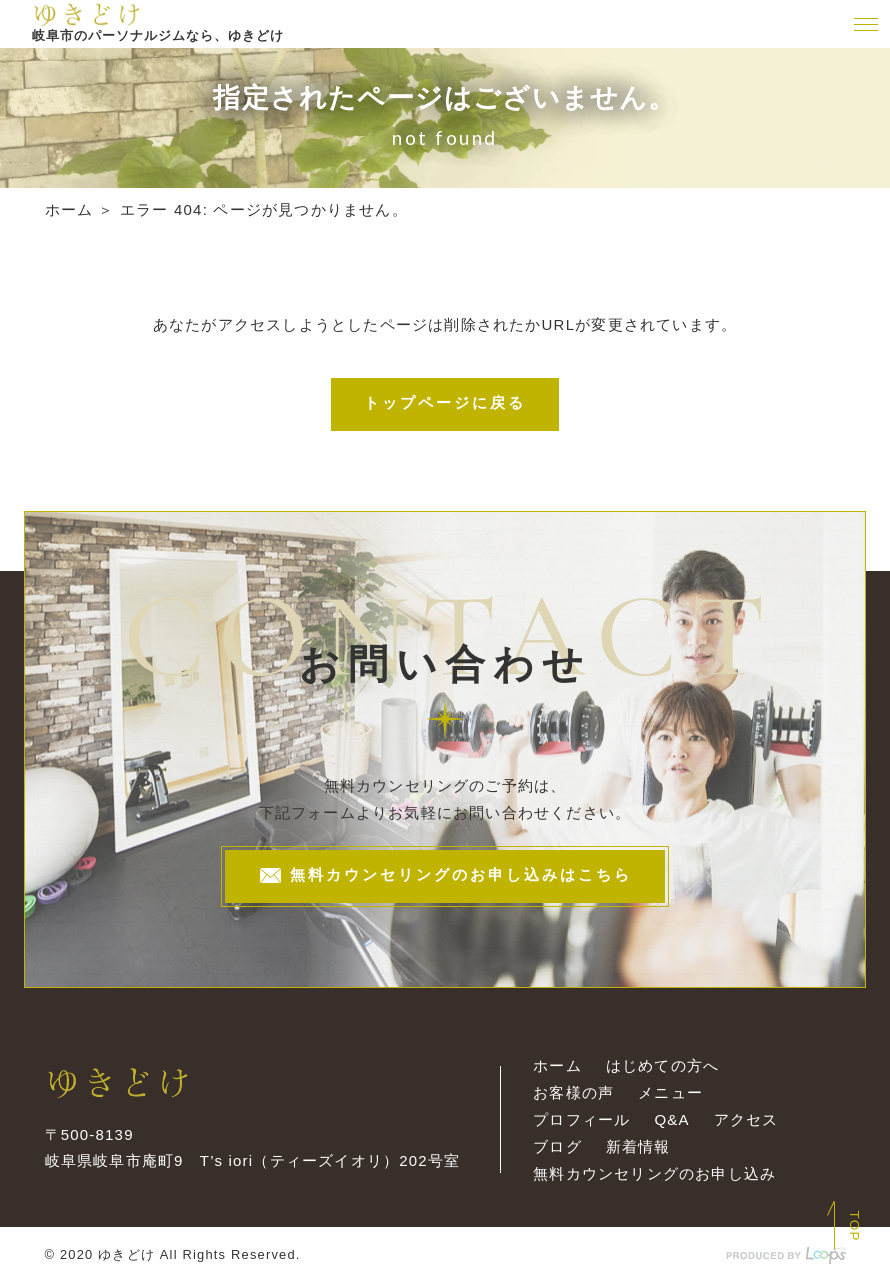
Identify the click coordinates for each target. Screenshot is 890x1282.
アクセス (746, 1119)
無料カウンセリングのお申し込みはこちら (445, 876)
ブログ (557, 1146)
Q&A (671, 1119)
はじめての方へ (662, 1065)
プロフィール (581, 1119)
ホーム (69, 209)
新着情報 (638, 1146)
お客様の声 (573, 1092)
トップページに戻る (445, 403)
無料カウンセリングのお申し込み (654, 1173)
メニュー (670, 1092)
